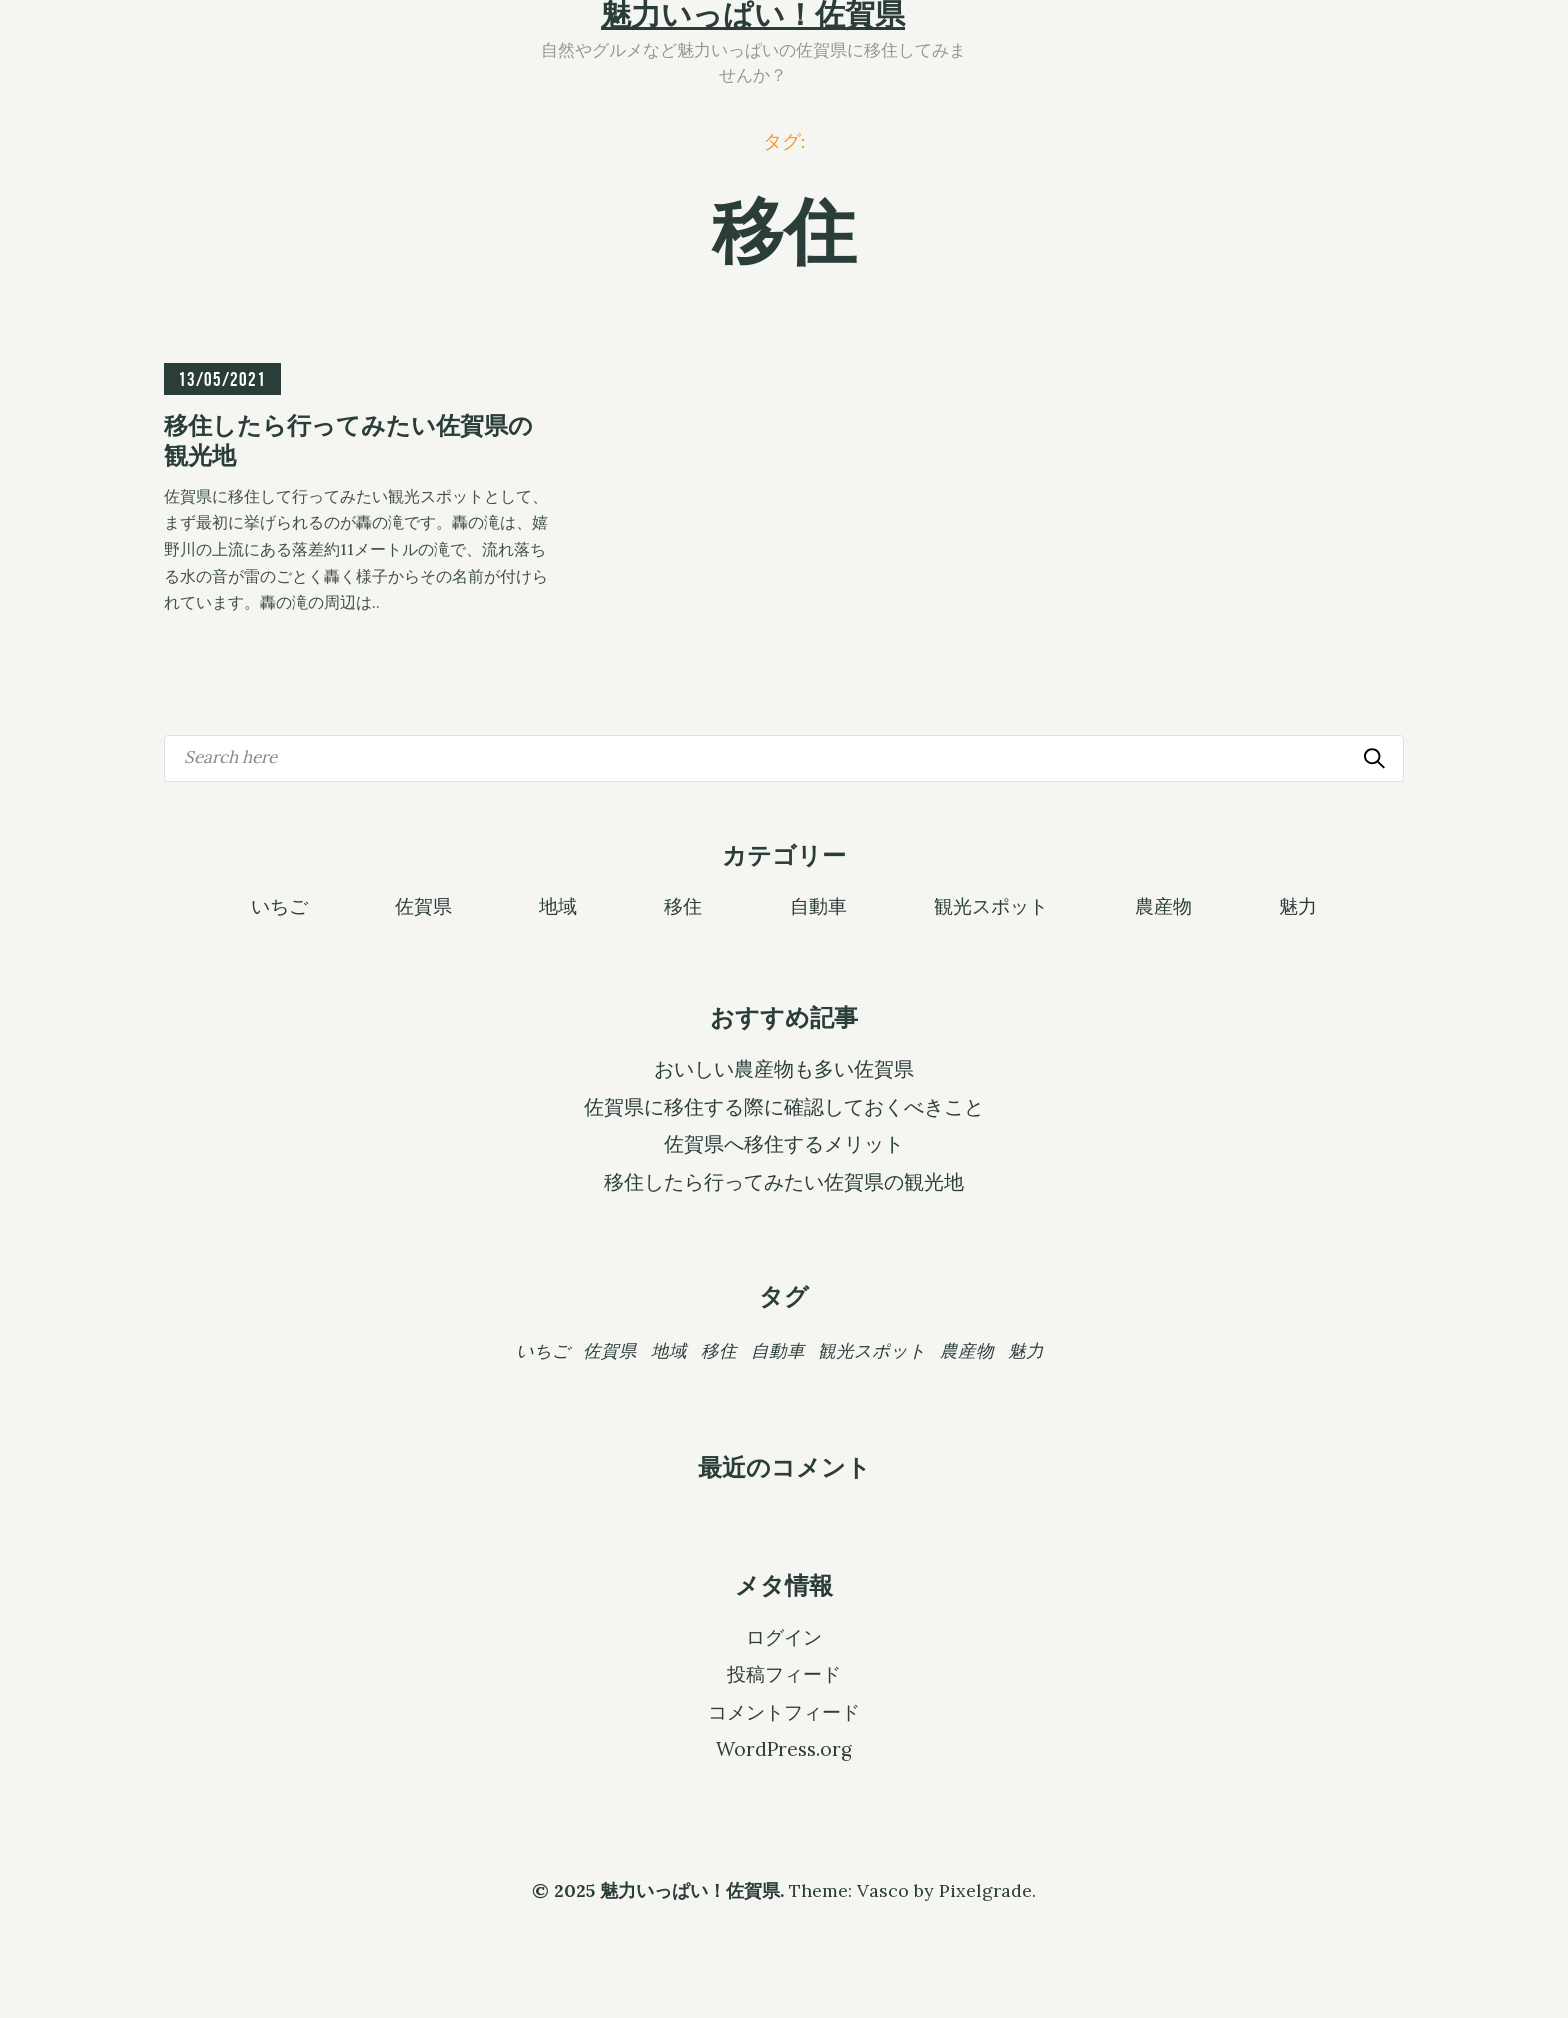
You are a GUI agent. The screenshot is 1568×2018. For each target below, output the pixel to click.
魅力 (1298, 905)
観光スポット (991, 905)
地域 (558, 905)
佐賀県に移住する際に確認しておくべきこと (784, 1107)
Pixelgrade (985, 1890)
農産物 (1163, 905)
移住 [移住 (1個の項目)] (719, 1350)
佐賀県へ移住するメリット (784, 1144)
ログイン (784, 1637)
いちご (279, 905)
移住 (683, 905)
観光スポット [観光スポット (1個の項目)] (872, 1350)
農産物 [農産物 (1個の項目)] (967, 1350)
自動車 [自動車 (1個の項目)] (778, 1350)
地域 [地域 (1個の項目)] (669, 1350)
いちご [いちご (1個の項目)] (543, 1350)
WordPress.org (784, 1749)
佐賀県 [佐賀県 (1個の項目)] (610, 1350)
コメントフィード (784, 1712)
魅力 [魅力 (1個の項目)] (1026, 1350)
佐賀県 (423, 905)
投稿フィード (784, 1674)
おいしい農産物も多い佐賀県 (784, 1069)
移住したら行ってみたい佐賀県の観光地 (784, 1182)
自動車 (818, 905)
